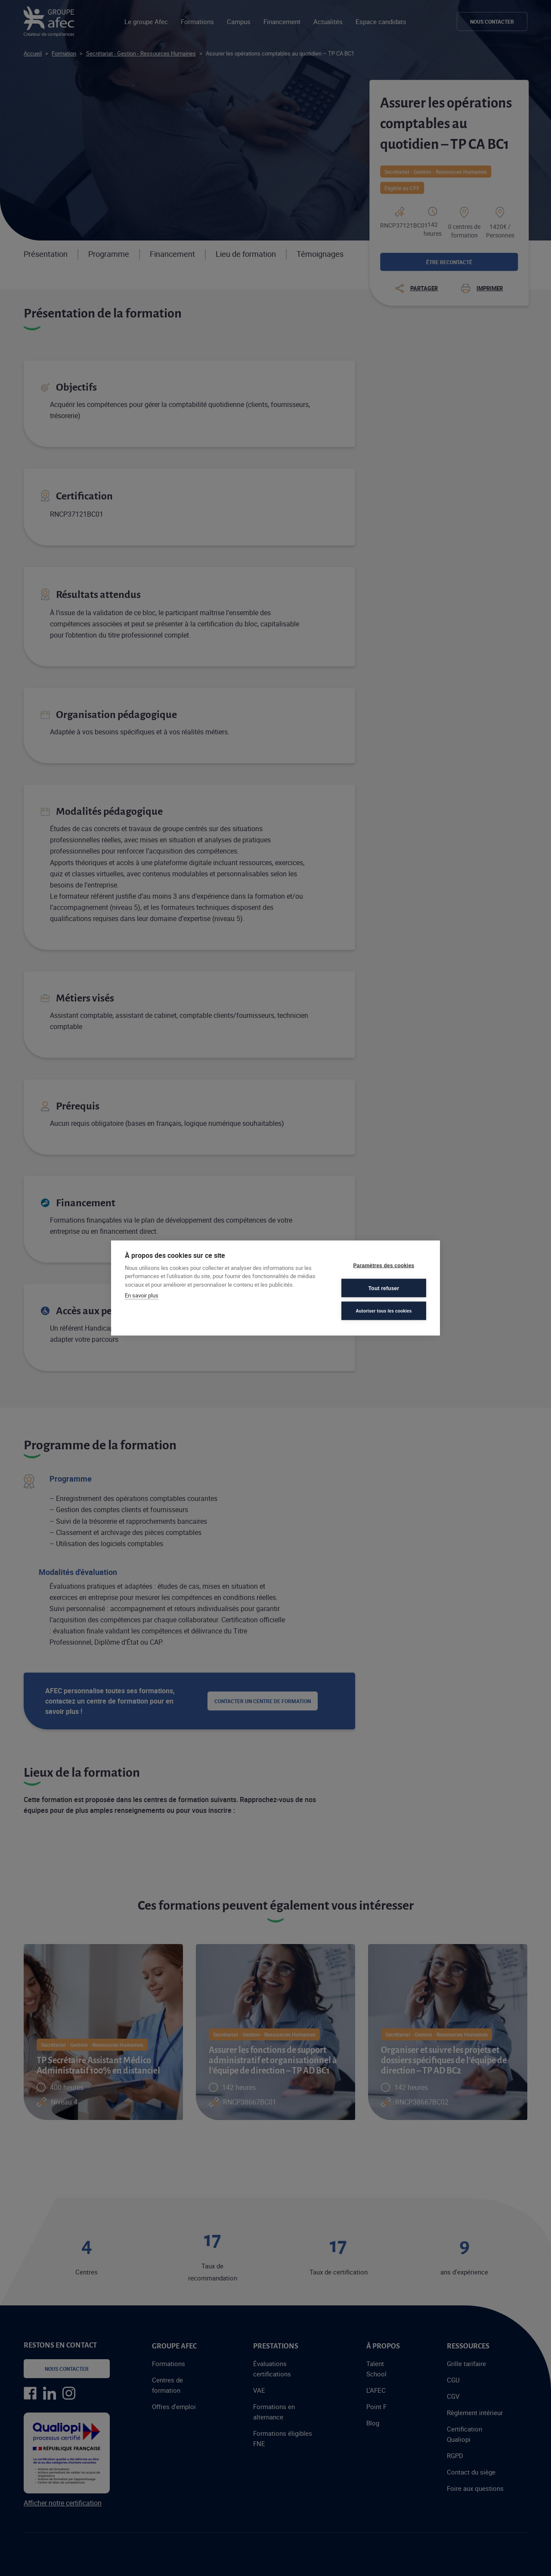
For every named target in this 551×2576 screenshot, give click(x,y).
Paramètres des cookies (384, 1265)
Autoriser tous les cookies (384, 1310)
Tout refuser (383, 1288)
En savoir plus (141, 1295)
